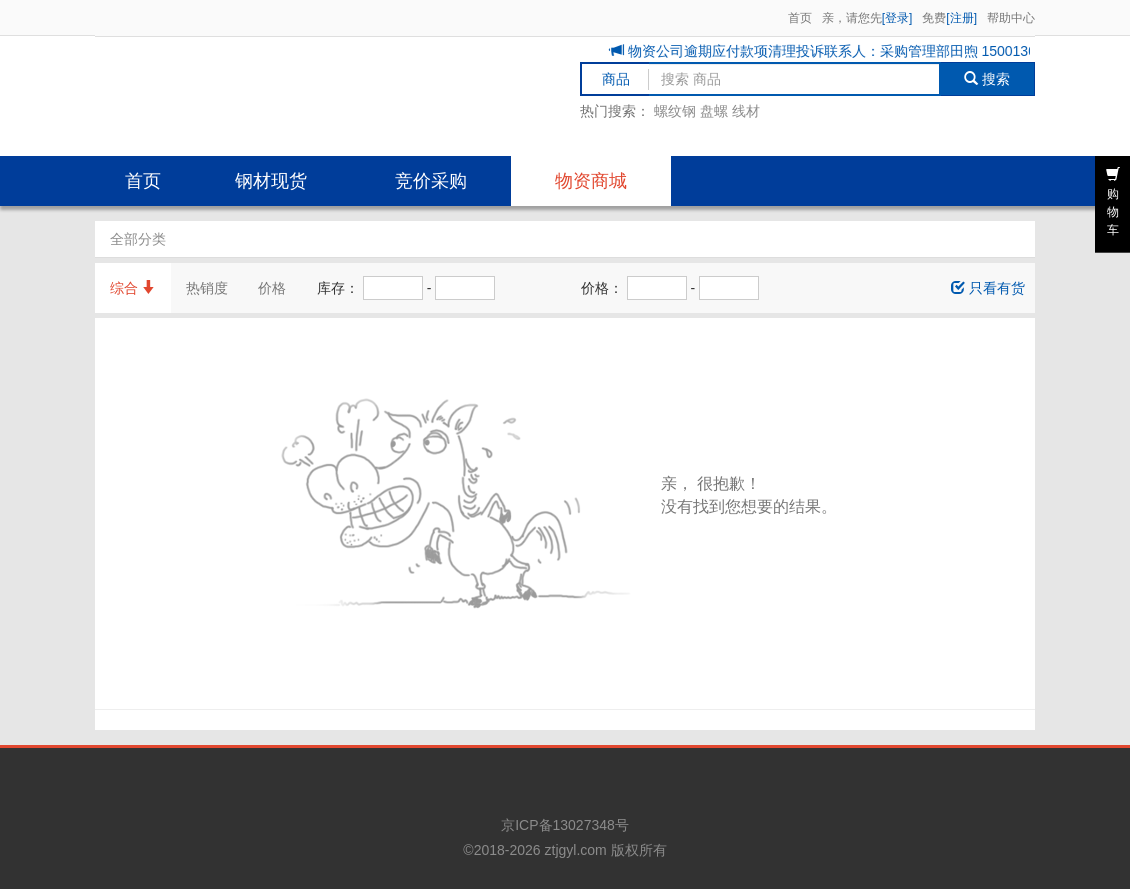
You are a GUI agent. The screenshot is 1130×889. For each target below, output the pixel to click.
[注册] (961, 18)
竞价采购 (431, 181)
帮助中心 (1011, 18)
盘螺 (714, 111)
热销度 (207, 288)
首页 (800, 18)
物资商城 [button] (591, 181)
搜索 (987, 79)
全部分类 (138, 239)
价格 (272, 288)
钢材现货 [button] (271, 181)
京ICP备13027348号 (565, 825)
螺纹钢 (675, 111)
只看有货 (988, 288)
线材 (746, 111)
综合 (133, 288)
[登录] (897, 18)
